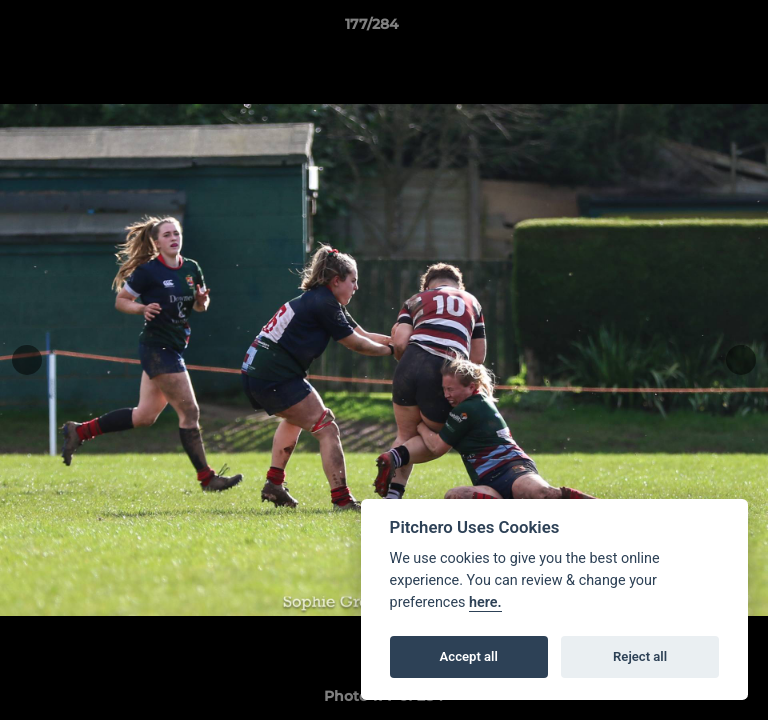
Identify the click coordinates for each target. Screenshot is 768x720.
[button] (696, 29)
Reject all (640, 656)
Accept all (469, 656)
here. (485, 602)
